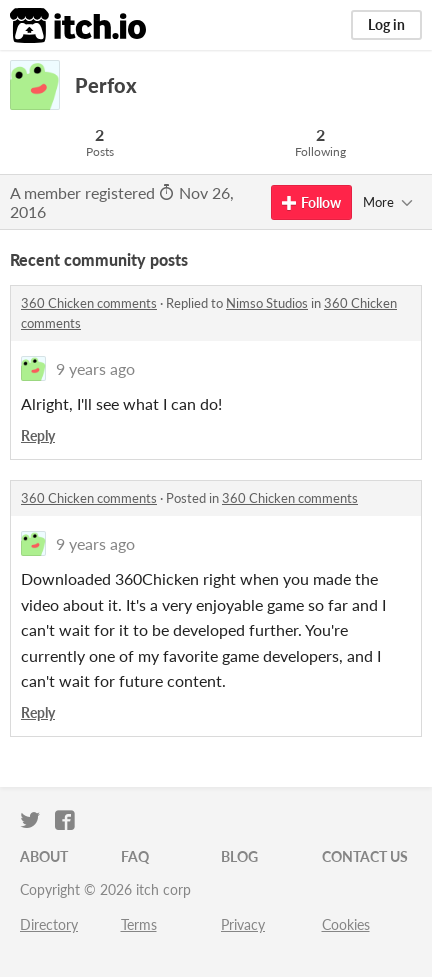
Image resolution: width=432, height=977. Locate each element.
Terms (139, 924)
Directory (49, 924)
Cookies (346, 924)
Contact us (365, 856)
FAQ (135, 856)
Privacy (243, 924)
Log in (386, 24)
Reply (38, 435)
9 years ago (95, 368)
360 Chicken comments (89, 303)
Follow (311, 202)
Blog (239, 856)
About (44, 856)
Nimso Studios (267, 303)
